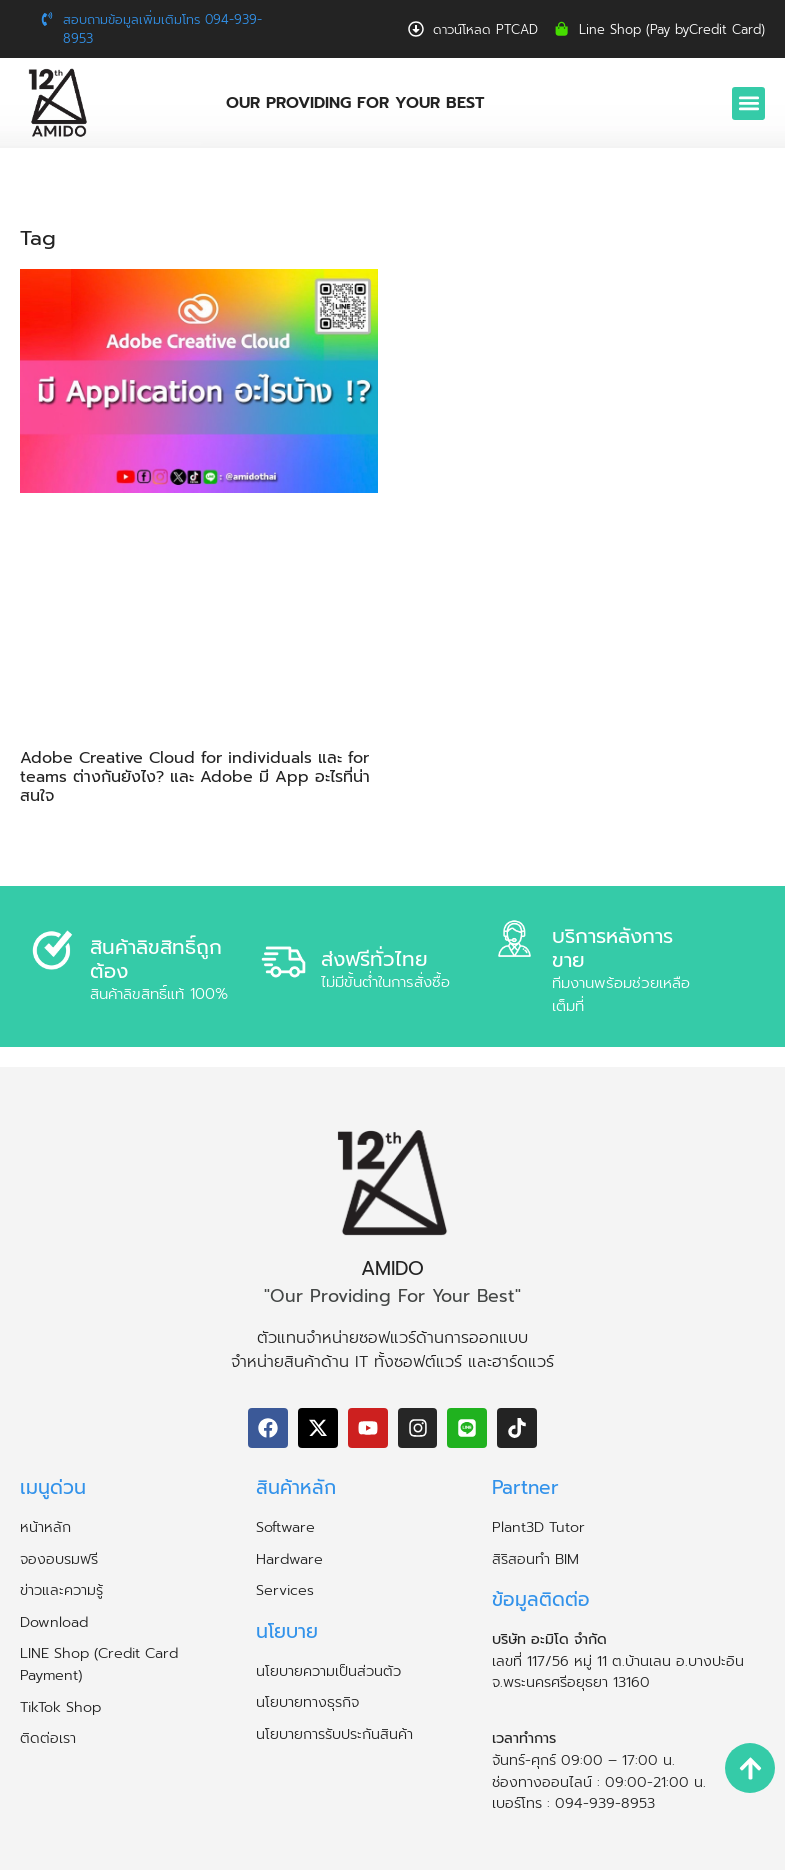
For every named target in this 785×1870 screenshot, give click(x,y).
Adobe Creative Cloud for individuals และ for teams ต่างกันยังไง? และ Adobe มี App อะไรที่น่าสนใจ (195, 777)
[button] (748, 103)
